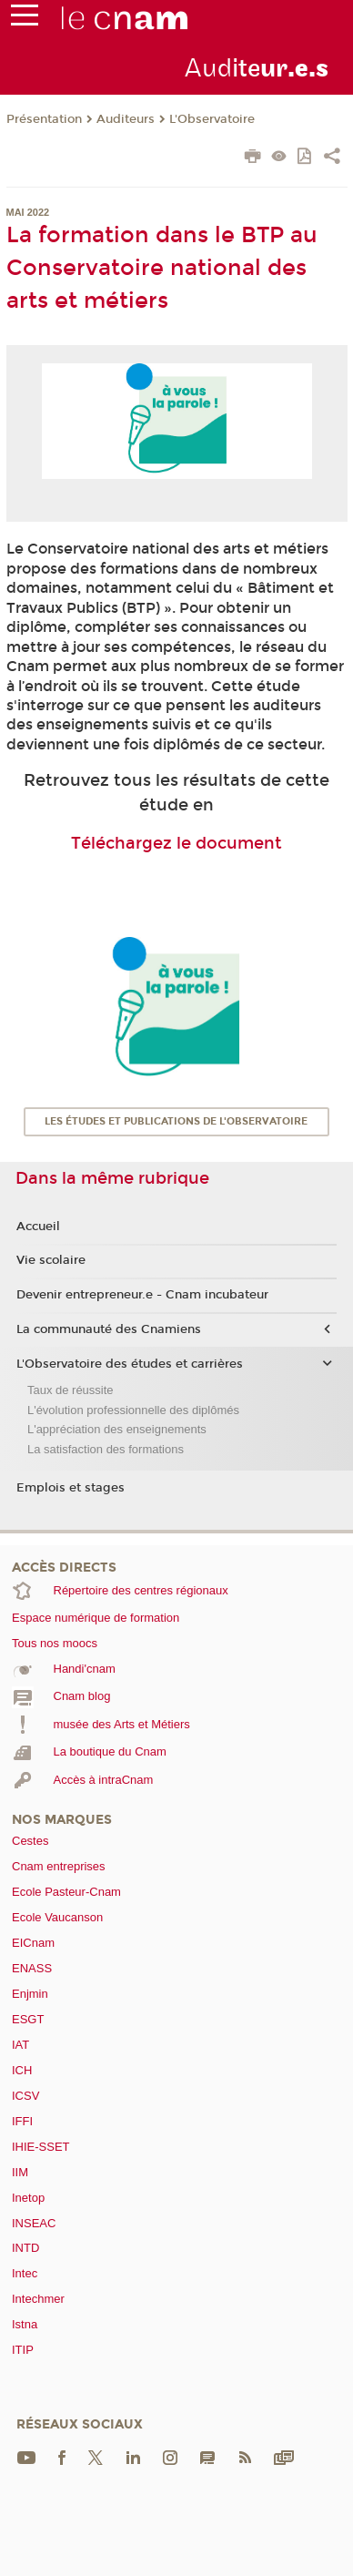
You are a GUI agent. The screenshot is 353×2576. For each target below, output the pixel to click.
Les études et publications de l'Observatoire (176, 1121)
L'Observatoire (212, 119)
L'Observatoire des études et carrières (129, 1364)
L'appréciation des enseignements (117, 1429)
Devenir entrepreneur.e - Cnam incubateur (142, 1295)
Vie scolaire (51, 1260)
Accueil (38, 1226)
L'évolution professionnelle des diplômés (133, 1410)
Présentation (44, 119)
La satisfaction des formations (105, 1449)
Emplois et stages (70, 1488)
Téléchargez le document (176, 843)
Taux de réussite (70, 1390)
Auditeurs (125, 119)
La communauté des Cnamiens (108, 1329)
